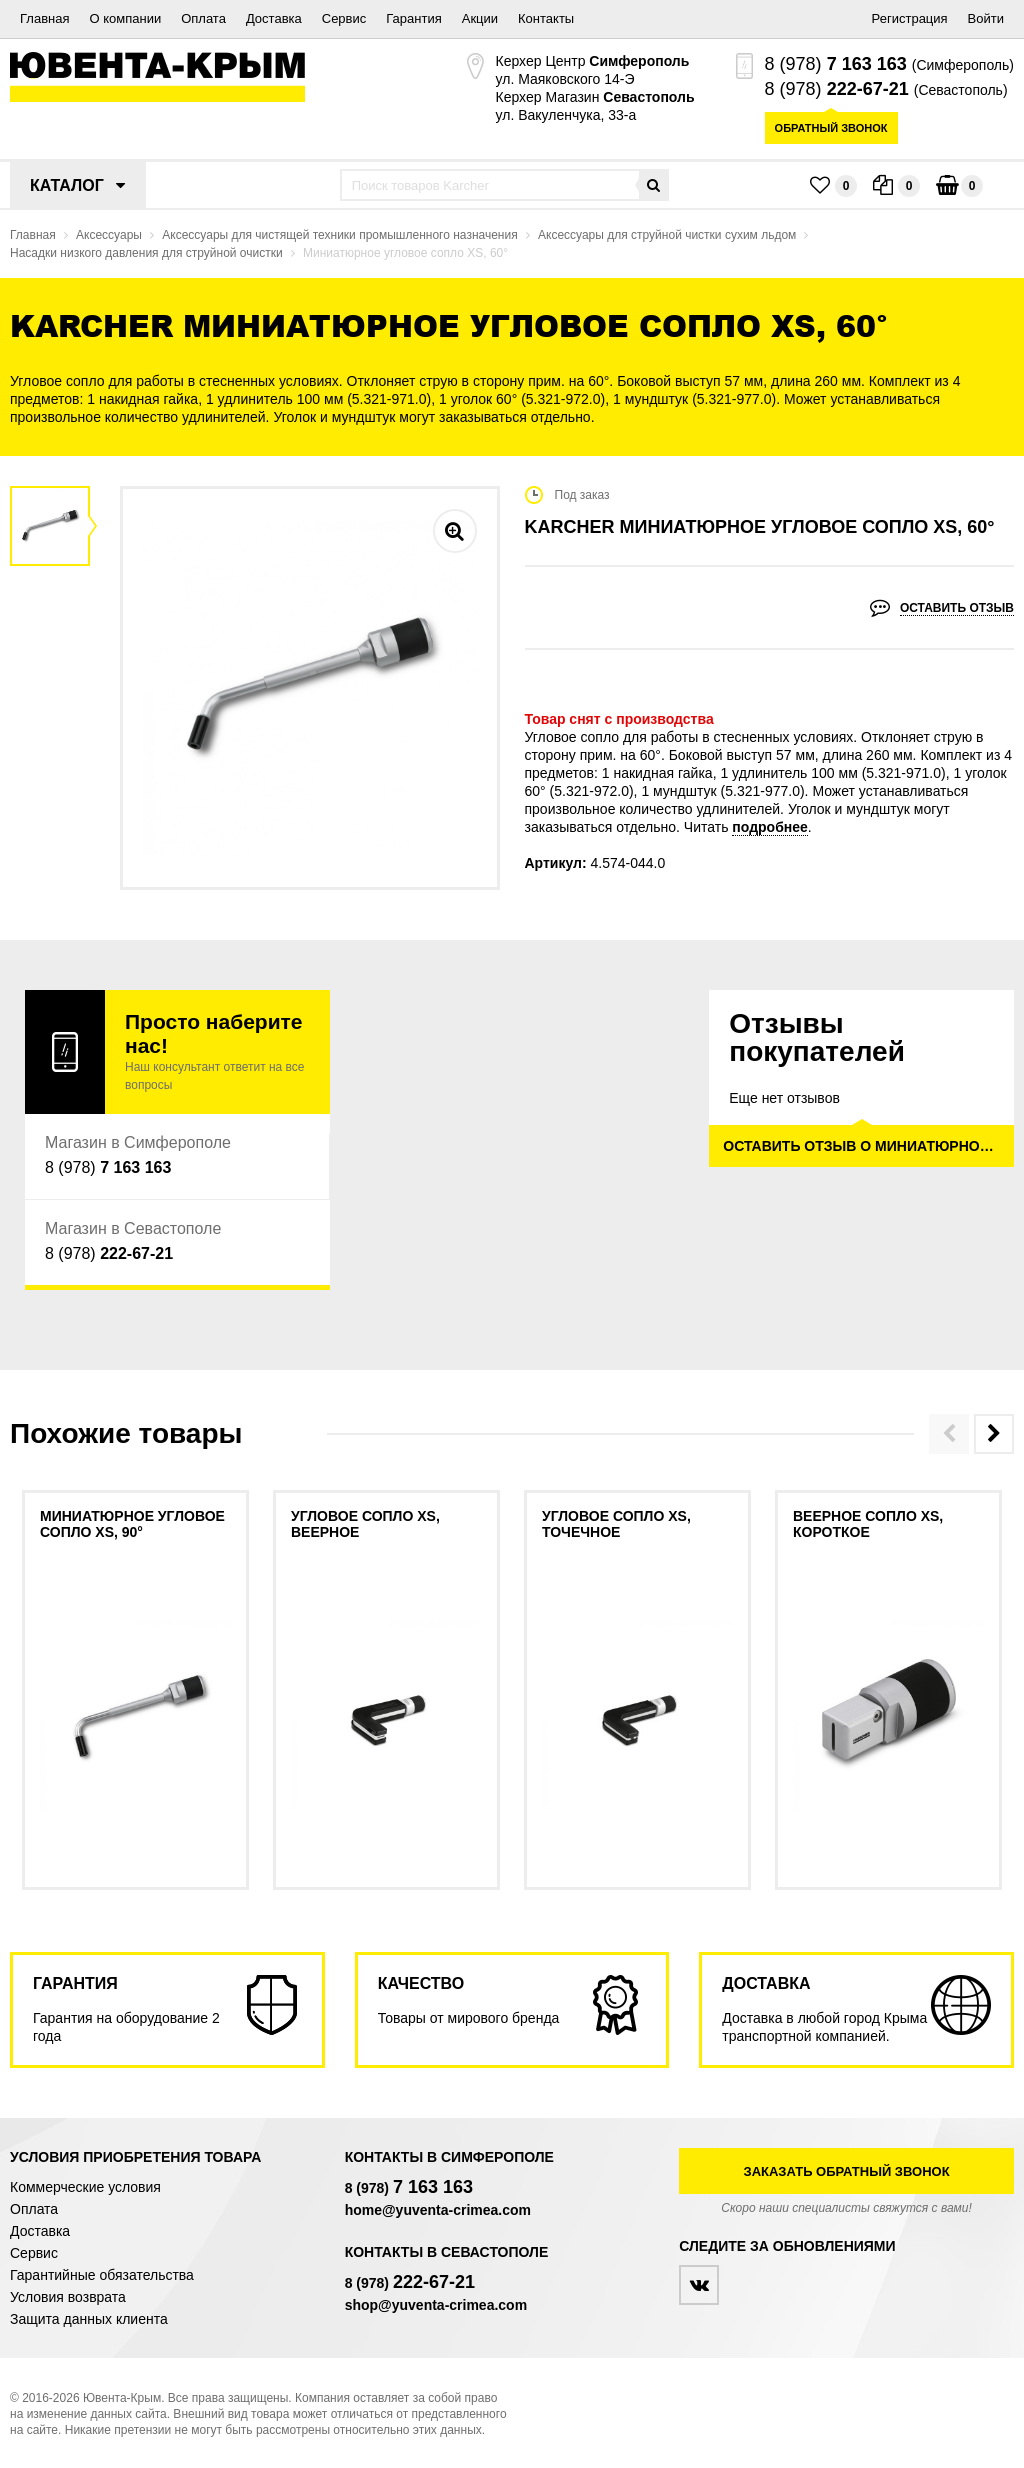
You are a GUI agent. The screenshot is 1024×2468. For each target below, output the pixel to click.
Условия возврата (68, 2297)
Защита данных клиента (89, 2319)
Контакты (546, 18)
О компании (125, 18)
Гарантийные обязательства (102, 2275)
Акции (480, 18)
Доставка (274, 18)
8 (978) (836, 64)
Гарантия (413, 18)
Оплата (203, 18)
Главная (44, 18)
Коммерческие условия (85, 2187)
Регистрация (910, 18)
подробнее (770, 827)
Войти (986, 18)
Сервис (344, 18)
